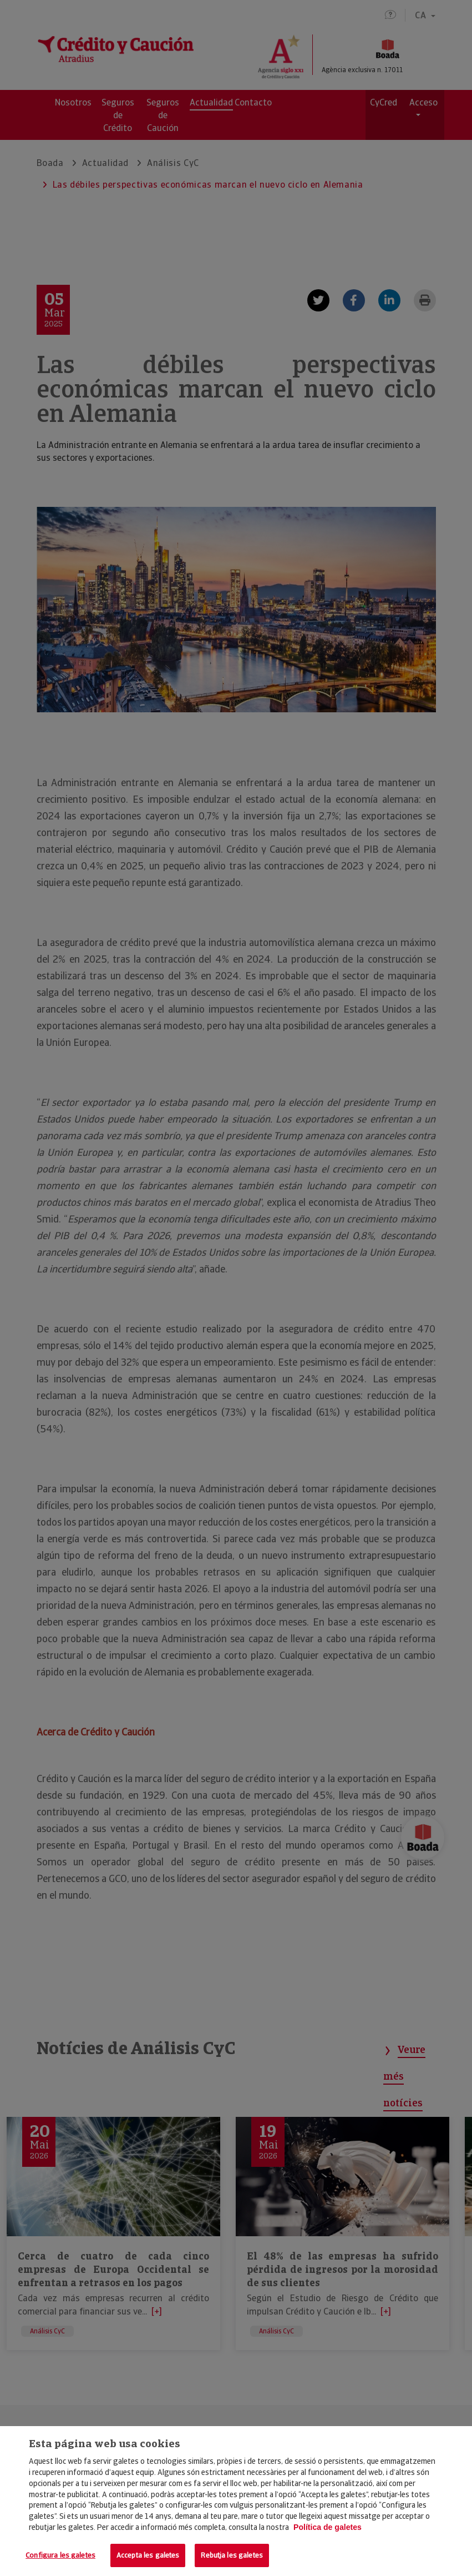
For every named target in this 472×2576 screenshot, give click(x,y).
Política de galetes (327, 2527)
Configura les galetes (60, 2555)
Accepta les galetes (147, 2555)
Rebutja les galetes (231, 2555)
